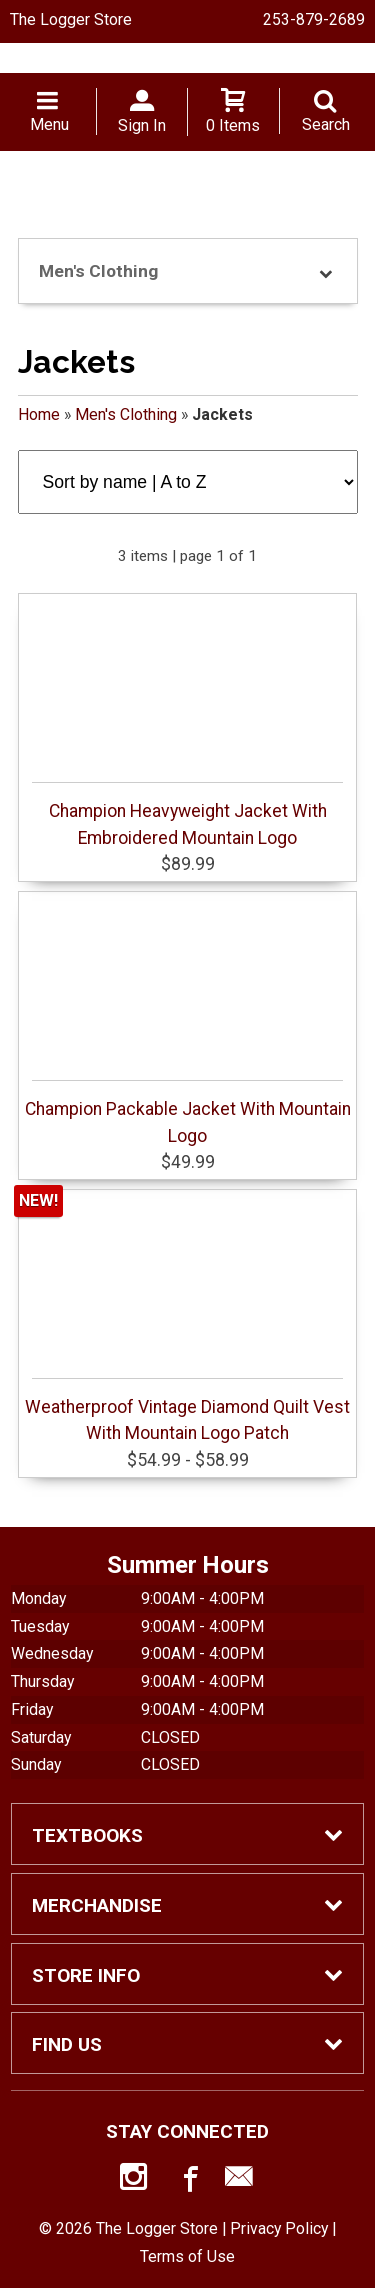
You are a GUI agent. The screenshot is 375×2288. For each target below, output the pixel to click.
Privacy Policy (279, 2228)
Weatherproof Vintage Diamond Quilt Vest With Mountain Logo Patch (187, 1410)
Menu (49, 124)
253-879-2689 (314, 19)
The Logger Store (71, 19)
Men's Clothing (126, 414)
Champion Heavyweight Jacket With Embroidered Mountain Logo (187, 814)
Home (39, 414)
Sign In (142, 125)
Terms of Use (187, 2256)
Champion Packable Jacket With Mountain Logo (188, 1112)
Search (326, 124)
